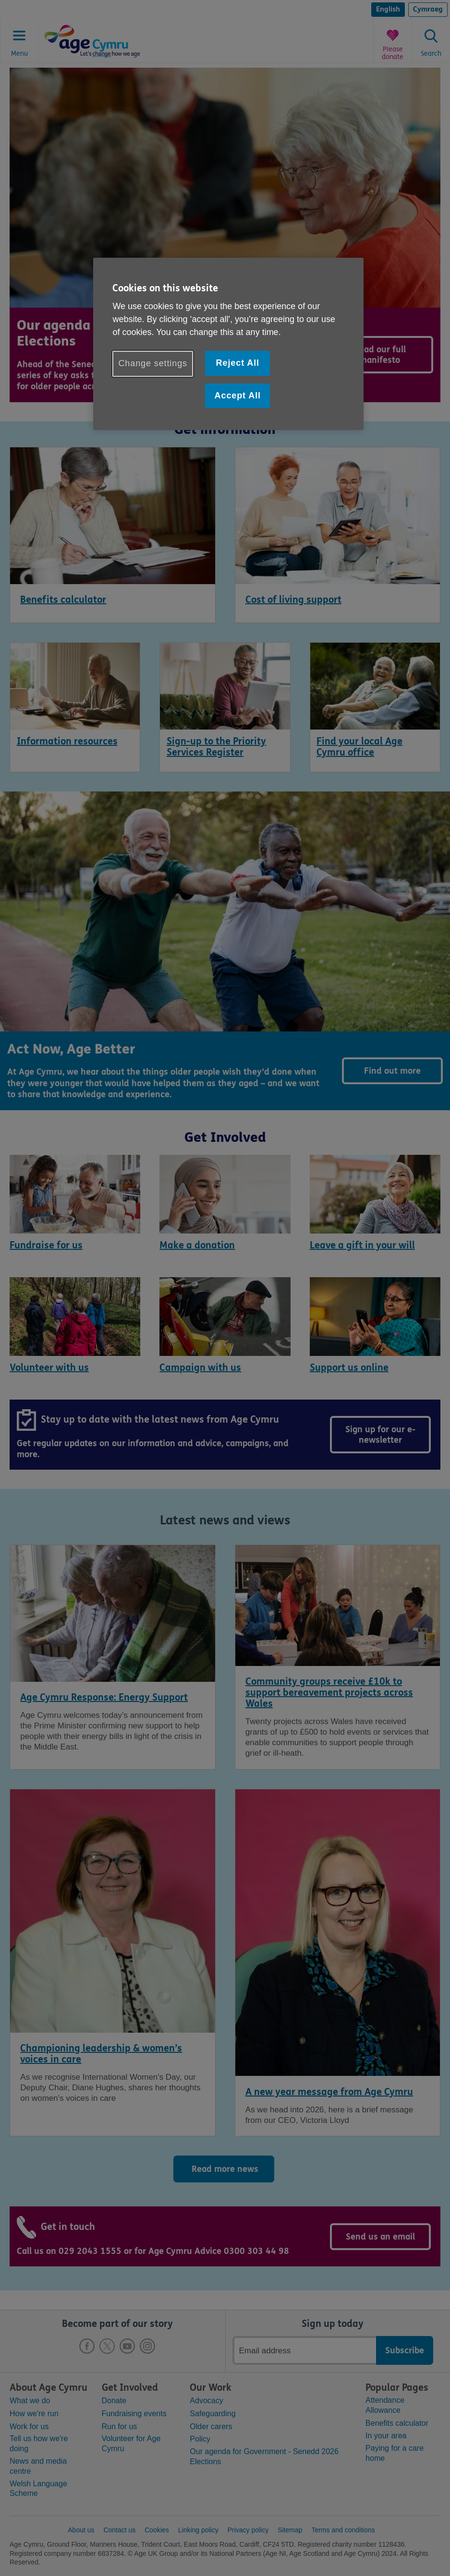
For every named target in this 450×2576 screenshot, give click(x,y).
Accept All (238, 395)
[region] (228, 344)
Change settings (152, 363)
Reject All (237, 363)
